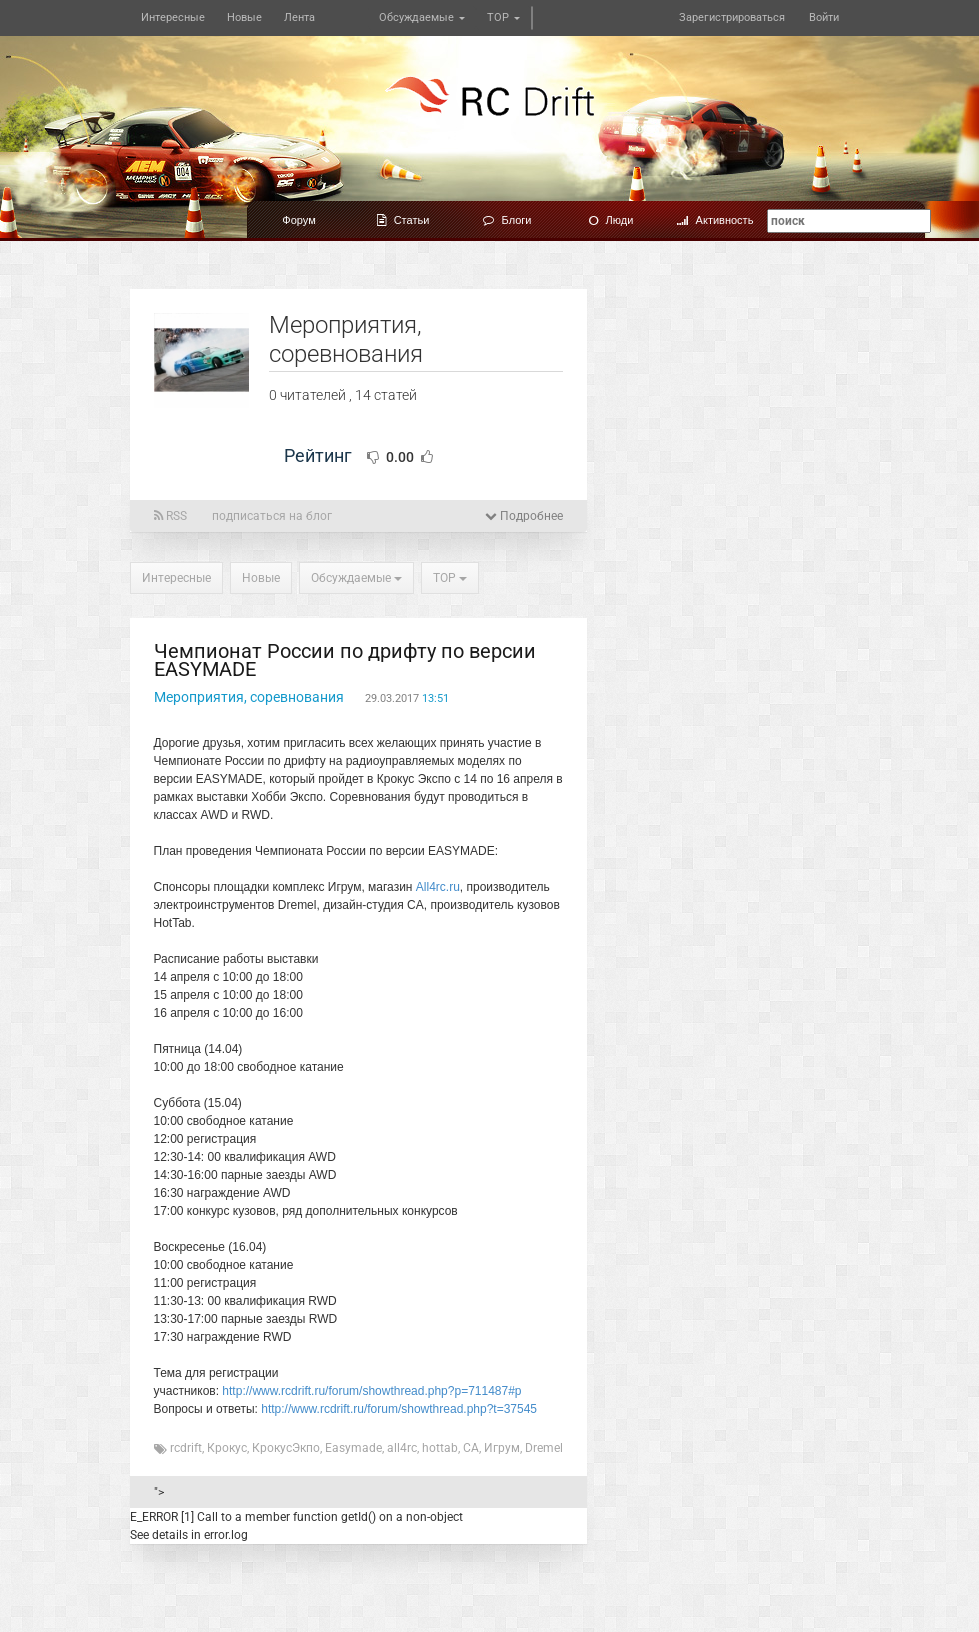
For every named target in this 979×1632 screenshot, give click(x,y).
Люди (611, 220)
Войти (824, 17)
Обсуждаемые (422, 17)
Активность (715, 220)
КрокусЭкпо (286, 1448)
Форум (298, 220)
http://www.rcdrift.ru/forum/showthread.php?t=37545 (399, 1409)
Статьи (403, 220)
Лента (299, 17)
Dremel (544, 1448)
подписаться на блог (272, 516)
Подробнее (524, 516)
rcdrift (186, 1448)
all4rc (402, 1448)
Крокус (227, 1448)
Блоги (507, 220)
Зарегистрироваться (732, 17)
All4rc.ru (438, 887)
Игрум (502, 1448)
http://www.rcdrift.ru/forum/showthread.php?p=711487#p (371, 1391)
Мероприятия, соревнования (249, 697)
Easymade (353, 1448)
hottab (440, 1448)
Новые (244, 17)
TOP (503, 17)
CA (471, 1448)
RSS (170, 516)
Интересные (173, 17)
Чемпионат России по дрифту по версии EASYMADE (345, 660)
